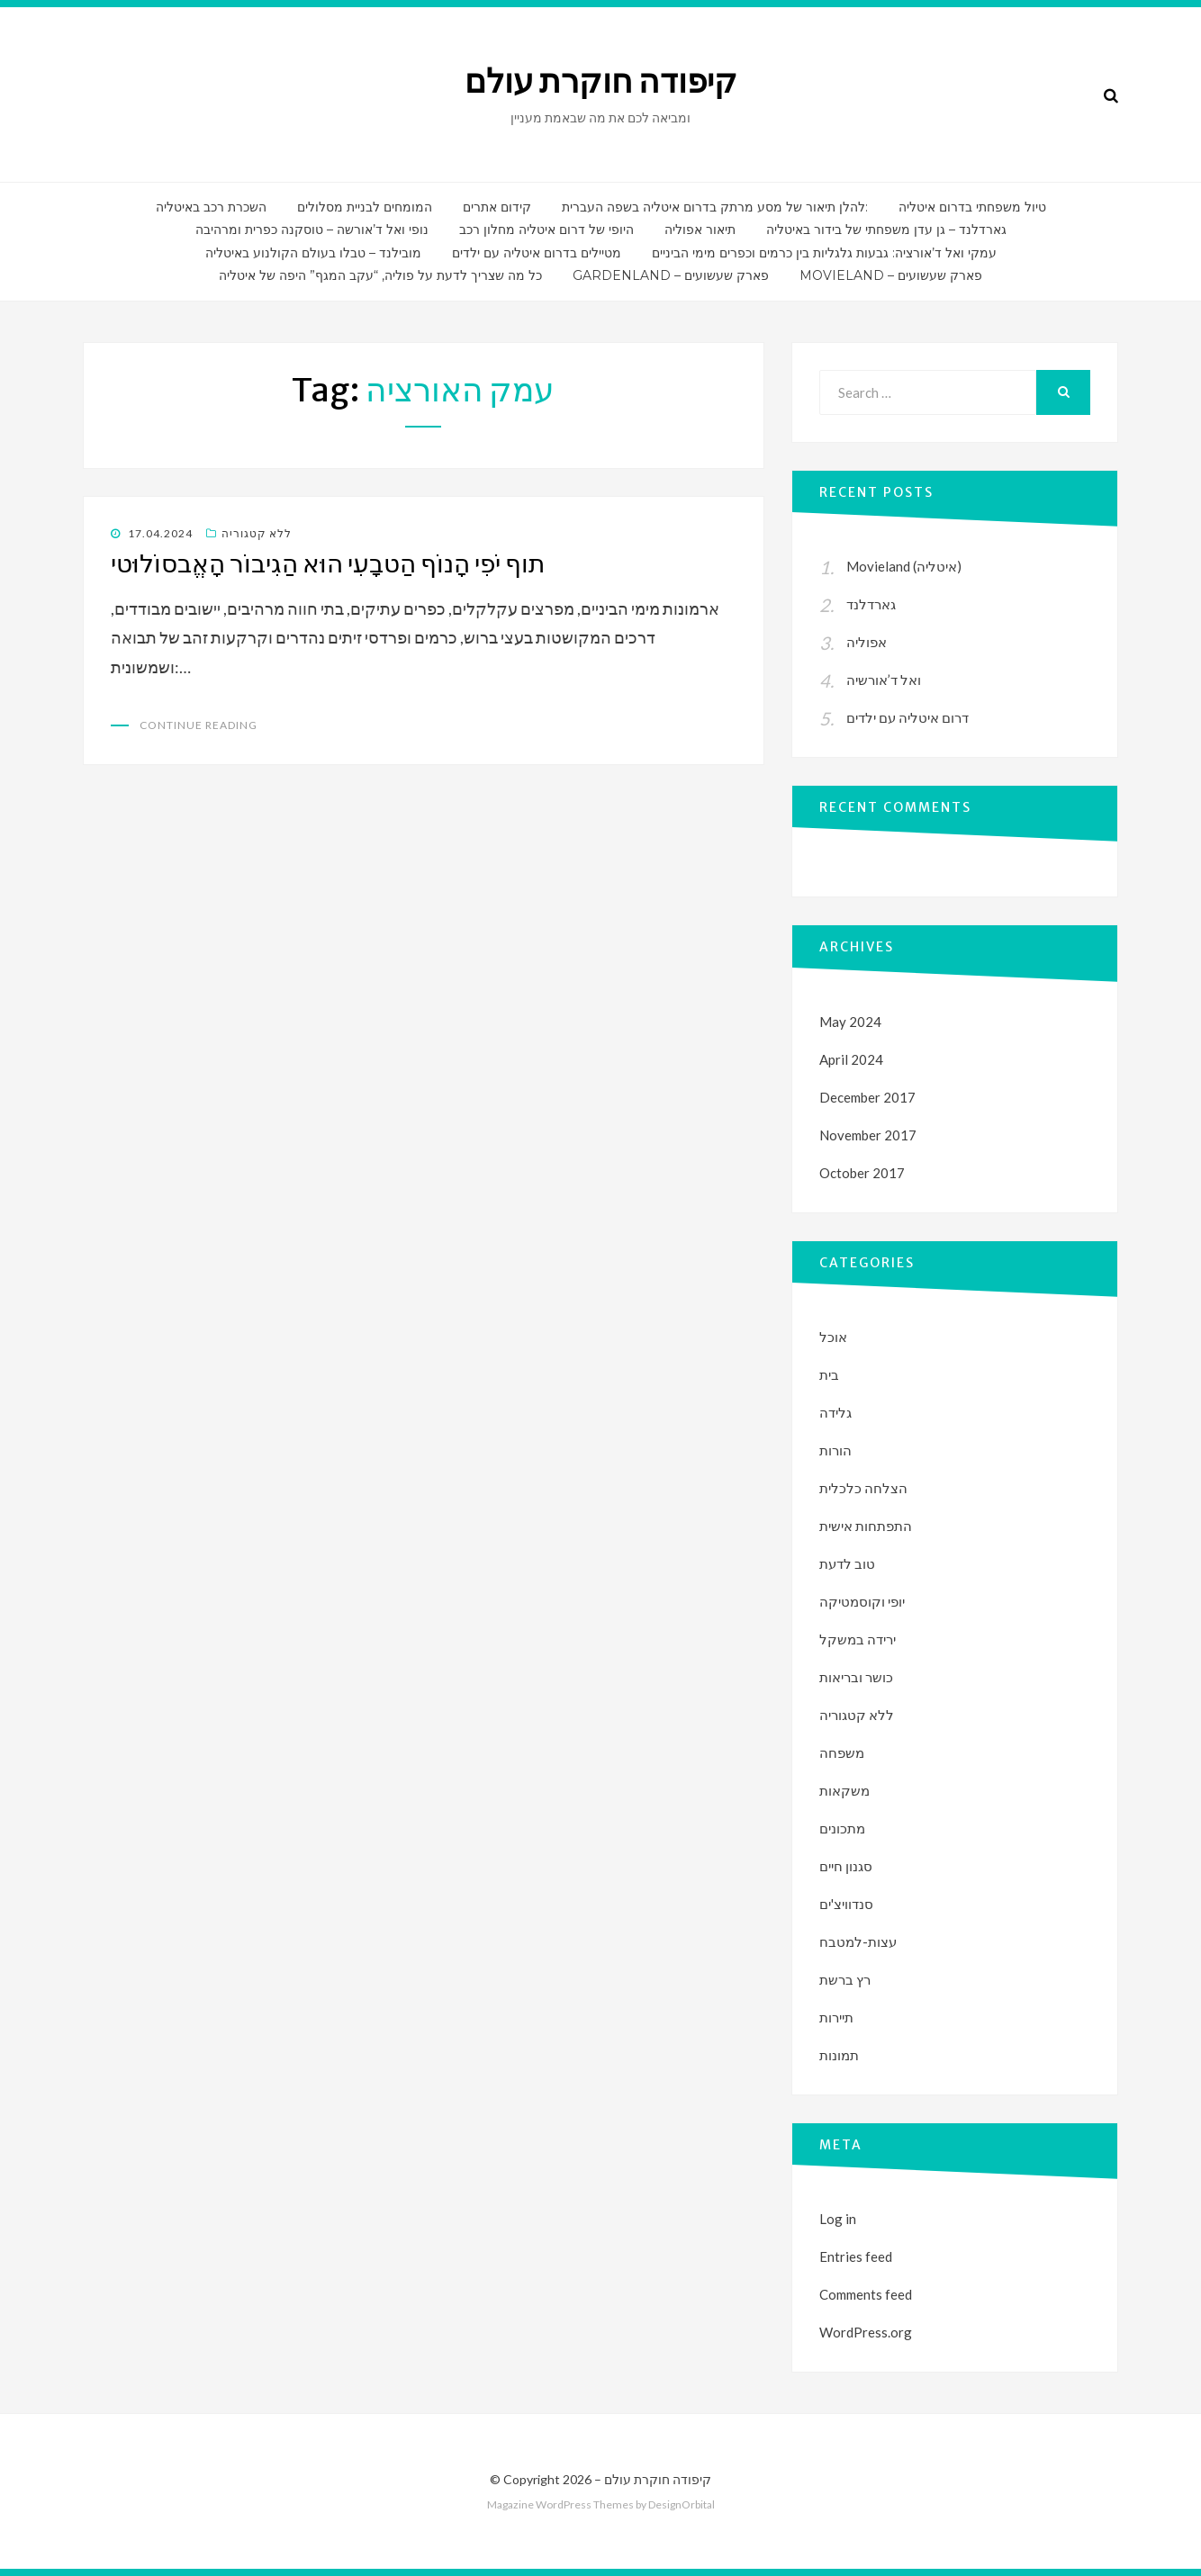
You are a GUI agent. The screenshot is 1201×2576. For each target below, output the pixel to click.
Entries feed (855, 2256)
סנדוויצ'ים (846, 1904)
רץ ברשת (845, 1979)
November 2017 (868, 1135)
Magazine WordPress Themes (560, 2504)
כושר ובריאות (856, 1677)
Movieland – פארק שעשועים (890, 275)
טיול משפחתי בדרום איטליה (972, 207)
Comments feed (865, 2294)
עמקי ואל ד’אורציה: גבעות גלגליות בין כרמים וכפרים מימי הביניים (824, 253)
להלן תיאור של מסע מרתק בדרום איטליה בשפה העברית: (715, 207)
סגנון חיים (845, 1866)
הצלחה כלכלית (863, 1488)
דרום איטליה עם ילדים (907, 717)
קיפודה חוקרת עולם (601, 81)
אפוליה (866, 642)
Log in (837, 2219)
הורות (835, 1450)
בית (829, 1374)
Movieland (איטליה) (904, 566)
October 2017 (862, 1173)
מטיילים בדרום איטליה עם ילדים (536, 253)
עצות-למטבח (858, 1941)
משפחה (841, 1752)
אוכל (833, 1337)
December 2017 (867, 1097)
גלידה (835, 1412)
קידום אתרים (497, 207)
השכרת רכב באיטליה (211, 207)
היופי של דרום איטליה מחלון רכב (546, 229)
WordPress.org (865, 2332)
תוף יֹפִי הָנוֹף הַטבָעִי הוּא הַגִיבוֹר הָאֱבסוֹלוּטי (328, 563)
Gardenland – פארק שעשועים (671, 275)
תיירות (836, 2017)
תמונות (839, 2055)
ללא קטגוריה (256, 533)
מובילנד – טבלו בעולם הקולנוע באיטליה (313, 253)
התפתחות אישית (865, 1526)
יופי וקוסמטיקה (862, 1601)
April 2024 (851, 1059)
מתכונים (842, 1828)
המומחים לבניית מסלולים (364, 207)
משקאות (844, 1790)
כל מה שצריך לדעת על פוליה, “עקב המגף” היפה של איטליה (380, 275)
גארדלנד (871, 604)
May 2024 (850, 1021)
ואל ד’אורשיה (883, 679)
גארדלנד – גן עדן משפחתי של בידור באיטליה (886, 229)
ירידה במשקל (857, 1639)
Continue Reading (198, 725)
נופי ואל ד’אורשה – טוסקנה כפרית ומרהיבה (312, 229)
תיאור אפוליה (700, 229)
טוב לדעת (847, 1563)
